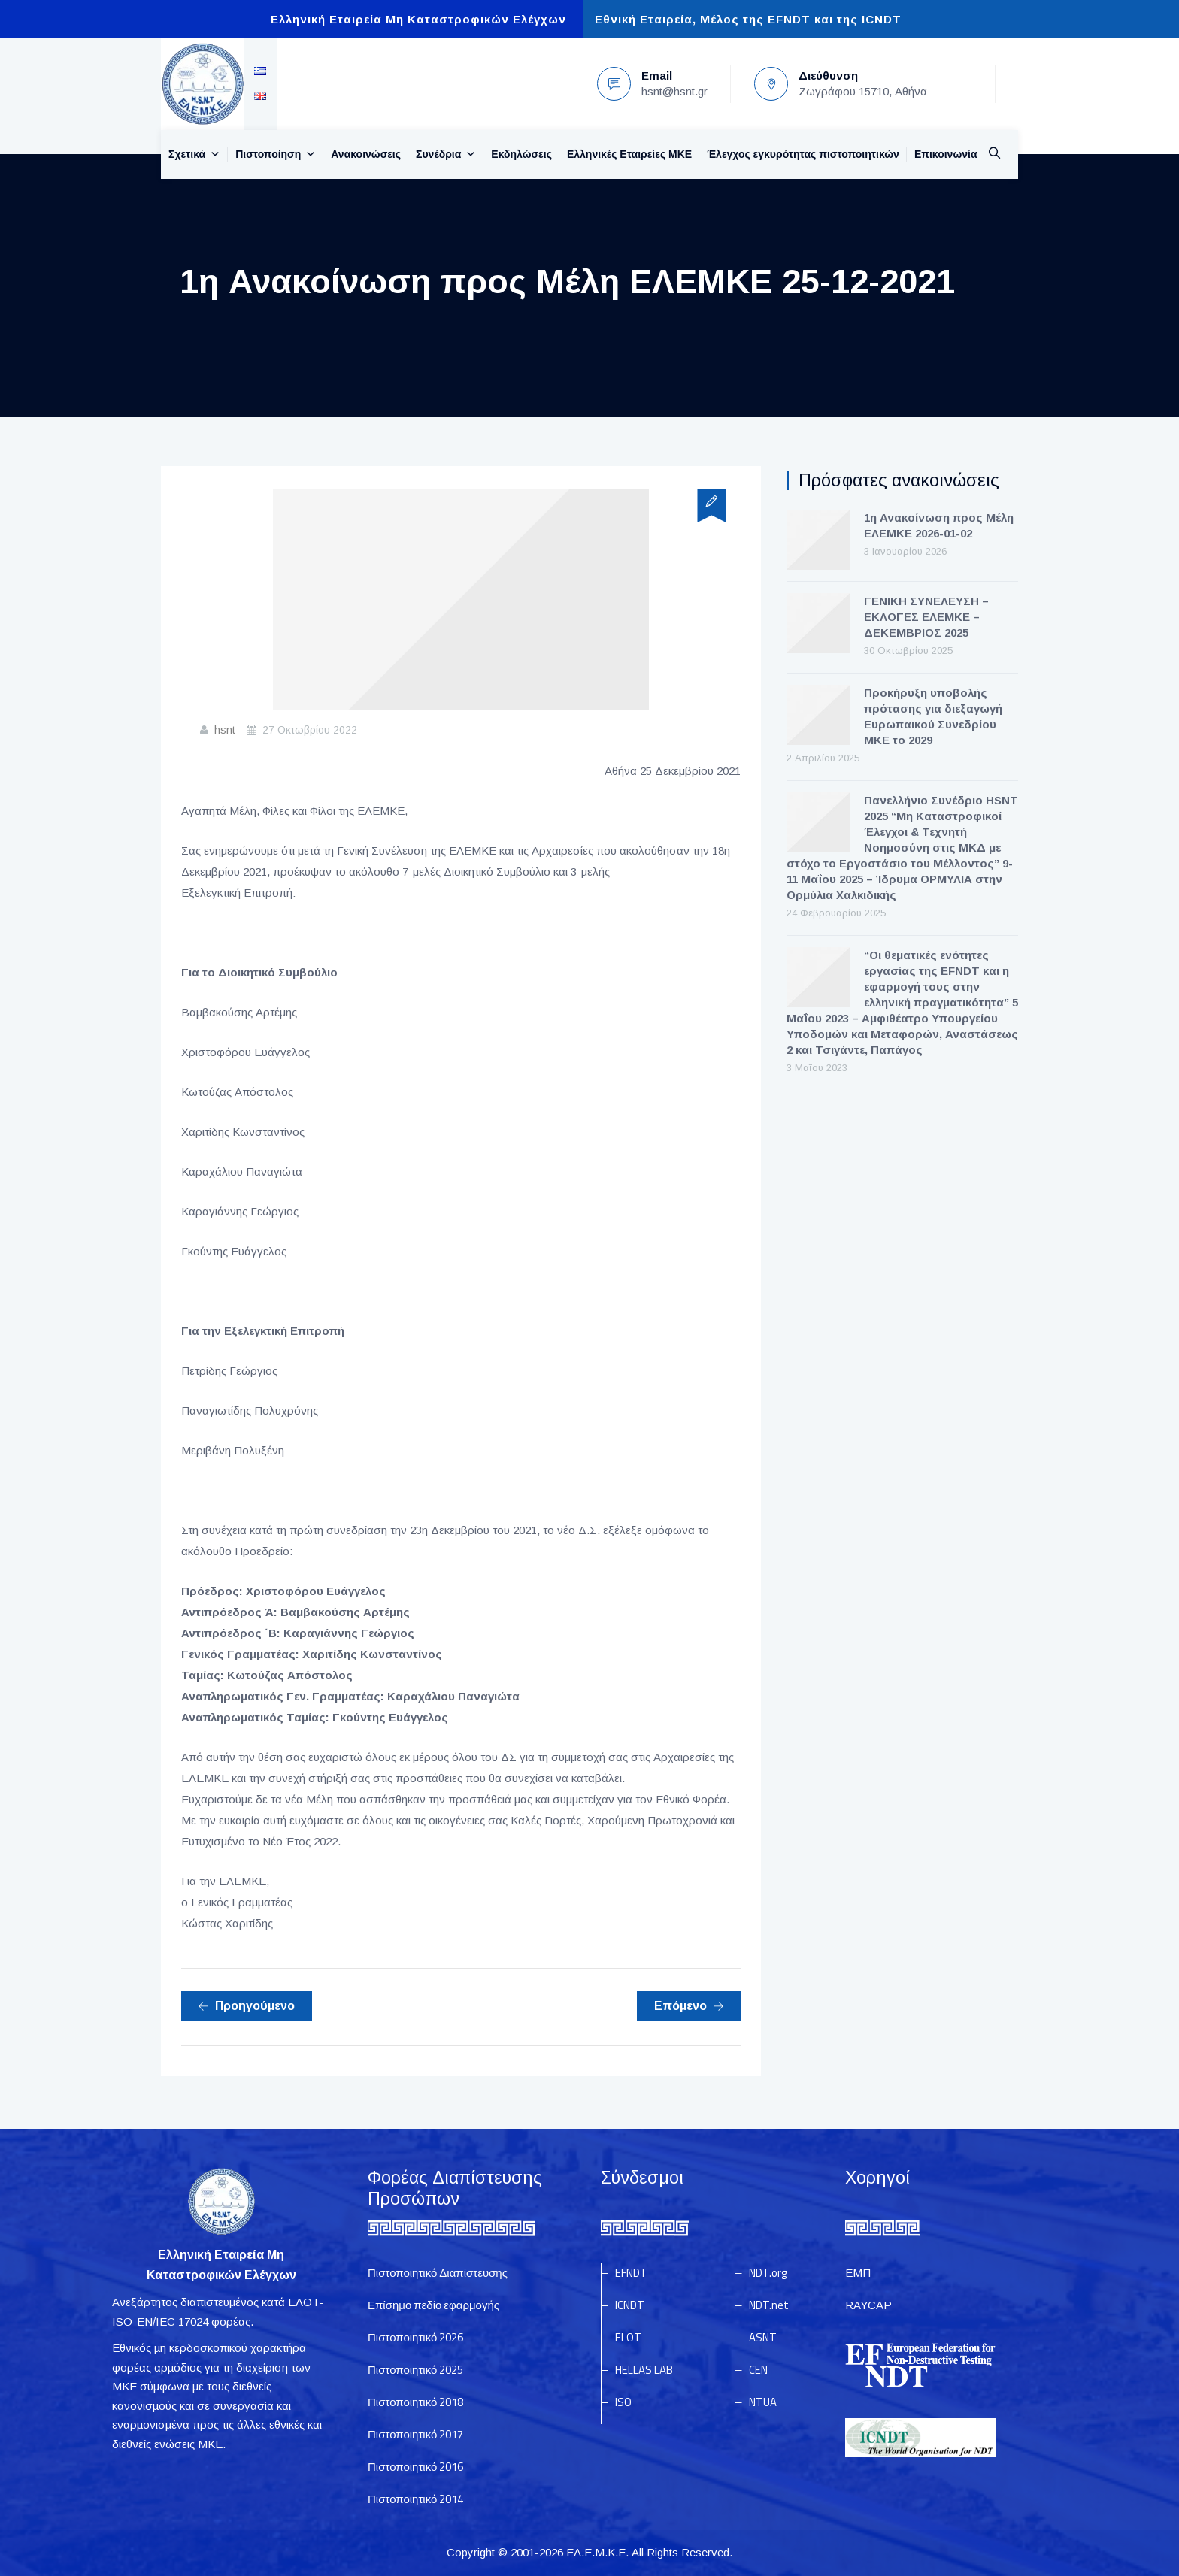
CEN (758, 2369)
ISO (623, 2402)
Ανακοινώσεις (366, 154)
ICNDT (629, 2305)
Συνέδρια (446, 154)
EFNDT (631, 2272)
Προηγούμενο (246, 2005)
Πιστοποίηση (275, 154)
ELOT (628, 2337)
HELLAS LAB (644, 2369)
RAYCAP (868, 2305)
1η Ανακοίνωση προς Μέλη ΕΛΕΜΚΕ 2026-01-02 (939, 525)
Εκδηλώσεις (521, 154)
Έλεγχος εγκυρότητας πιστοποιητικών (803, 154)
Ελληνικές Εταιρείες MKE (629, 154)
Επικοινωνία (945, 154)
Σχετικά (194, 154)
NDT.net (769, 2305)
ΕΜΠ (858, 2272)
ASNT (763, 2337)
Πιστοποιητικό (415, 2337)
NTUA (763, 2402)
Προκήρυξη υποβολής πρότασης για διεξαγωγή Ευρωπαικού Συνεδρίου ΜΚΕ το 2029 (933, 716)
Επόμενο (689, 2005)
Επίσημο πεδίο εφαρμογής (433, 2305)
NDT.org (768, 2272)
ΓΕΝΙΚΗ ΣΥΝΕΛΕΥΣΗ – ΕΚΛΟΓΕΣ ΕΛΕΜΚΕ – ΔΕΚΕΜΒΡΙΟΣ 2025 (926, 617)
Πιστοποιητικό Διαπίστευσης (438, 2272)
